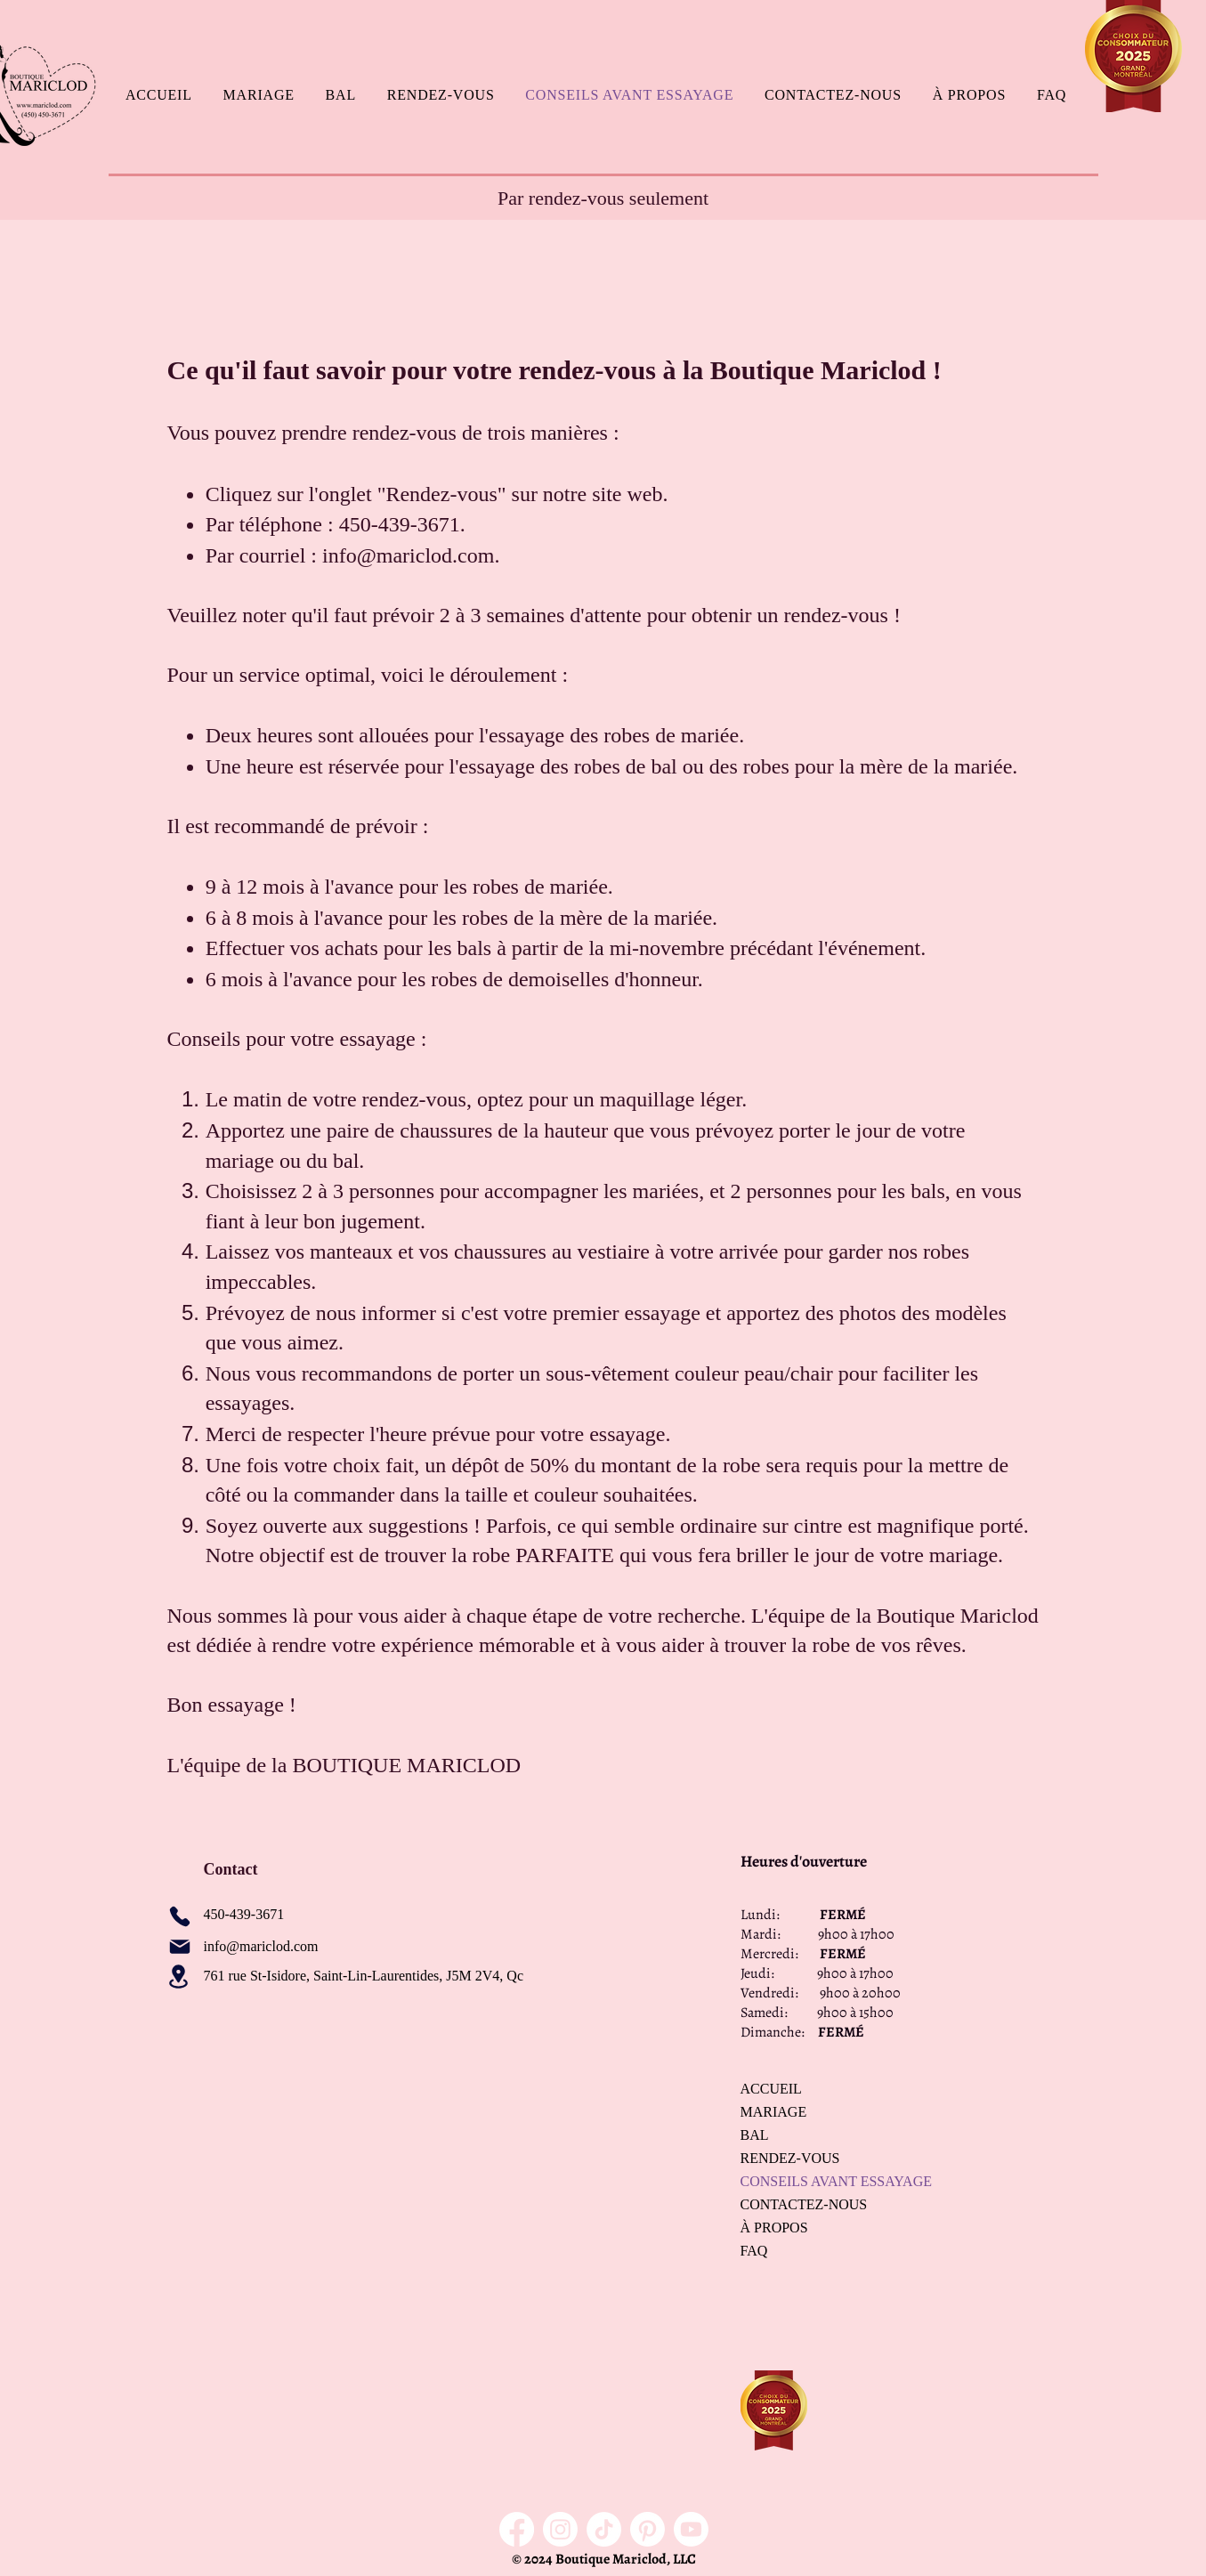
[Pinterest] (647, 2529)
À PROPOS (774, 2227)
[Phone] (179, 1916)
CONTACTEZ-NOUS (803, 2204)
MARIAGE (774, 2111)
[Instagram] (560, 2529)
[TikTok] (604, 2529)
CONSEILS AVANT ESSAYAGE (803, 2181)
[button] (258, 95)
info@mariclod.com (408, 555)
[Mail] (179, 1946)
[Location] (178, 1976)
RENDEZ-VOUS (790, 2158)
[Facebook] (516, 2529)
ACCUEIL (771, 2088)
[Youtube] (691, 2529)
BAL (755, 2135)
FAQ (754, 2250)
